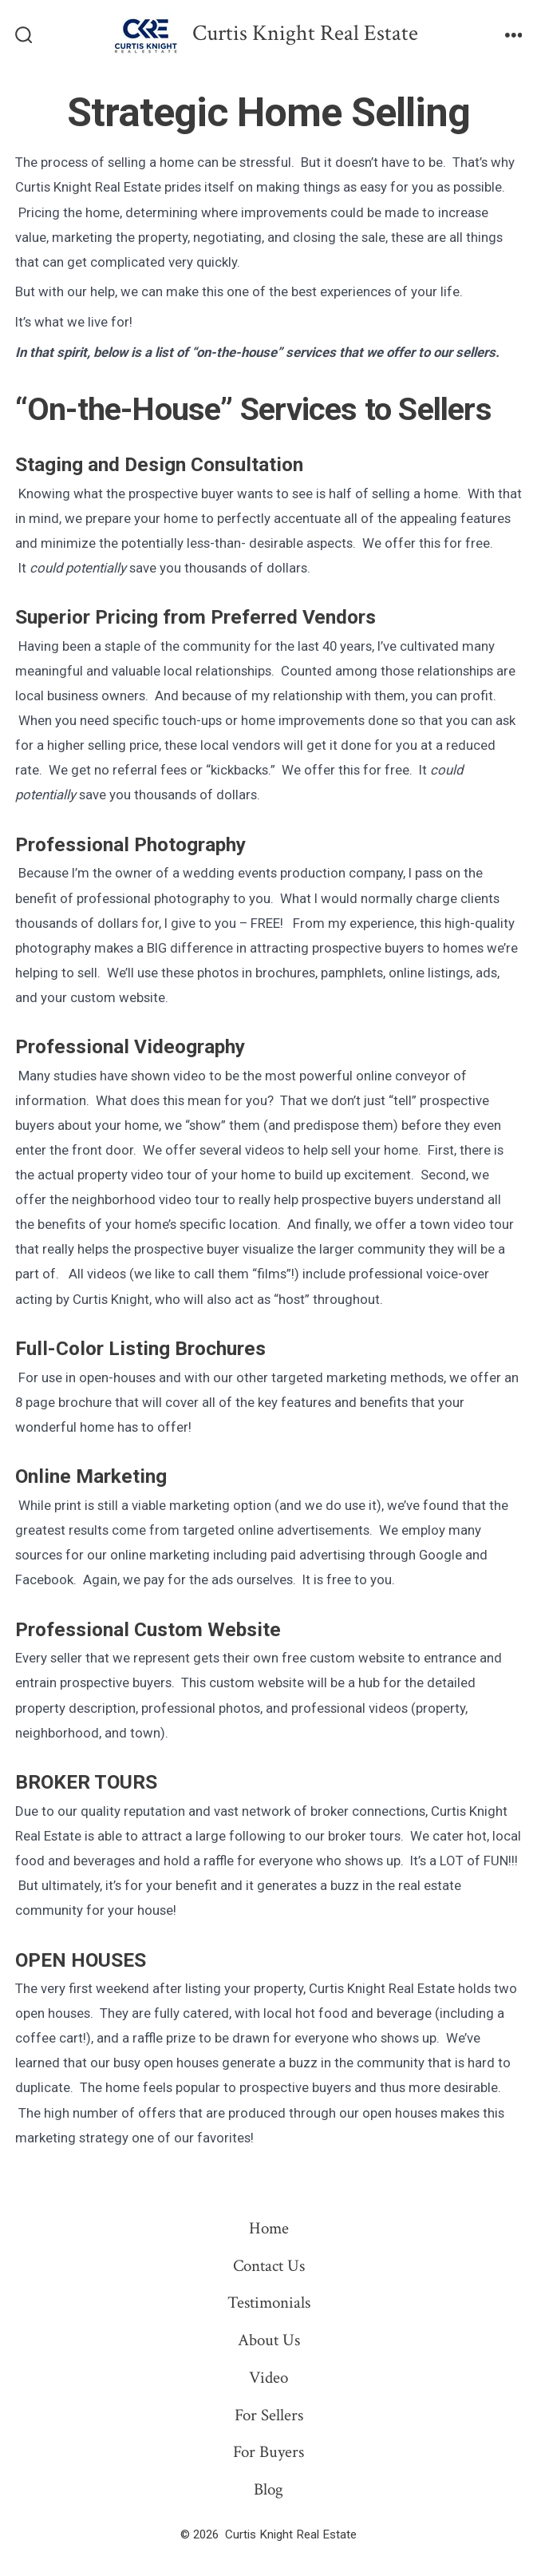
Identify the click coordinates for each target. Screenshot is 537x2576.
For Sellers (269, 2415)
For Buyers (268, 2452)
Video (268, 2377)
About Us (269, 2340)
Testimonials (268, 2302)
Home (269, 2228)
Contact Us (269, 2266)
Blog (268, 2489)
